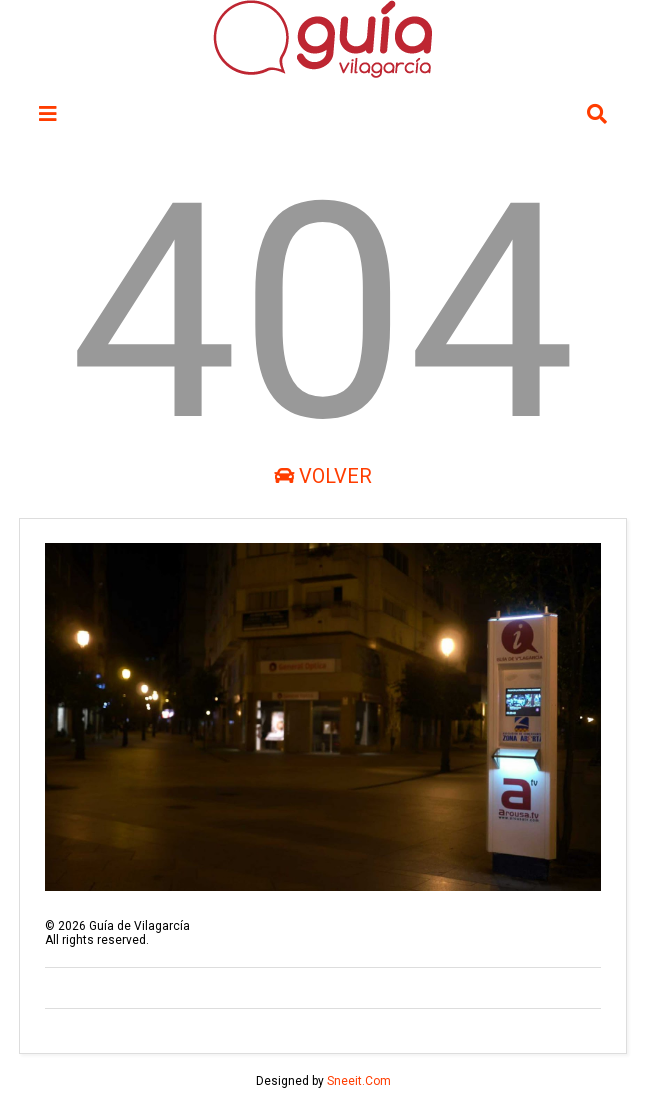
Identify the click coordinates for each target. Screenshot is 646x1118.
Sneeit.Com (359, 1081)
